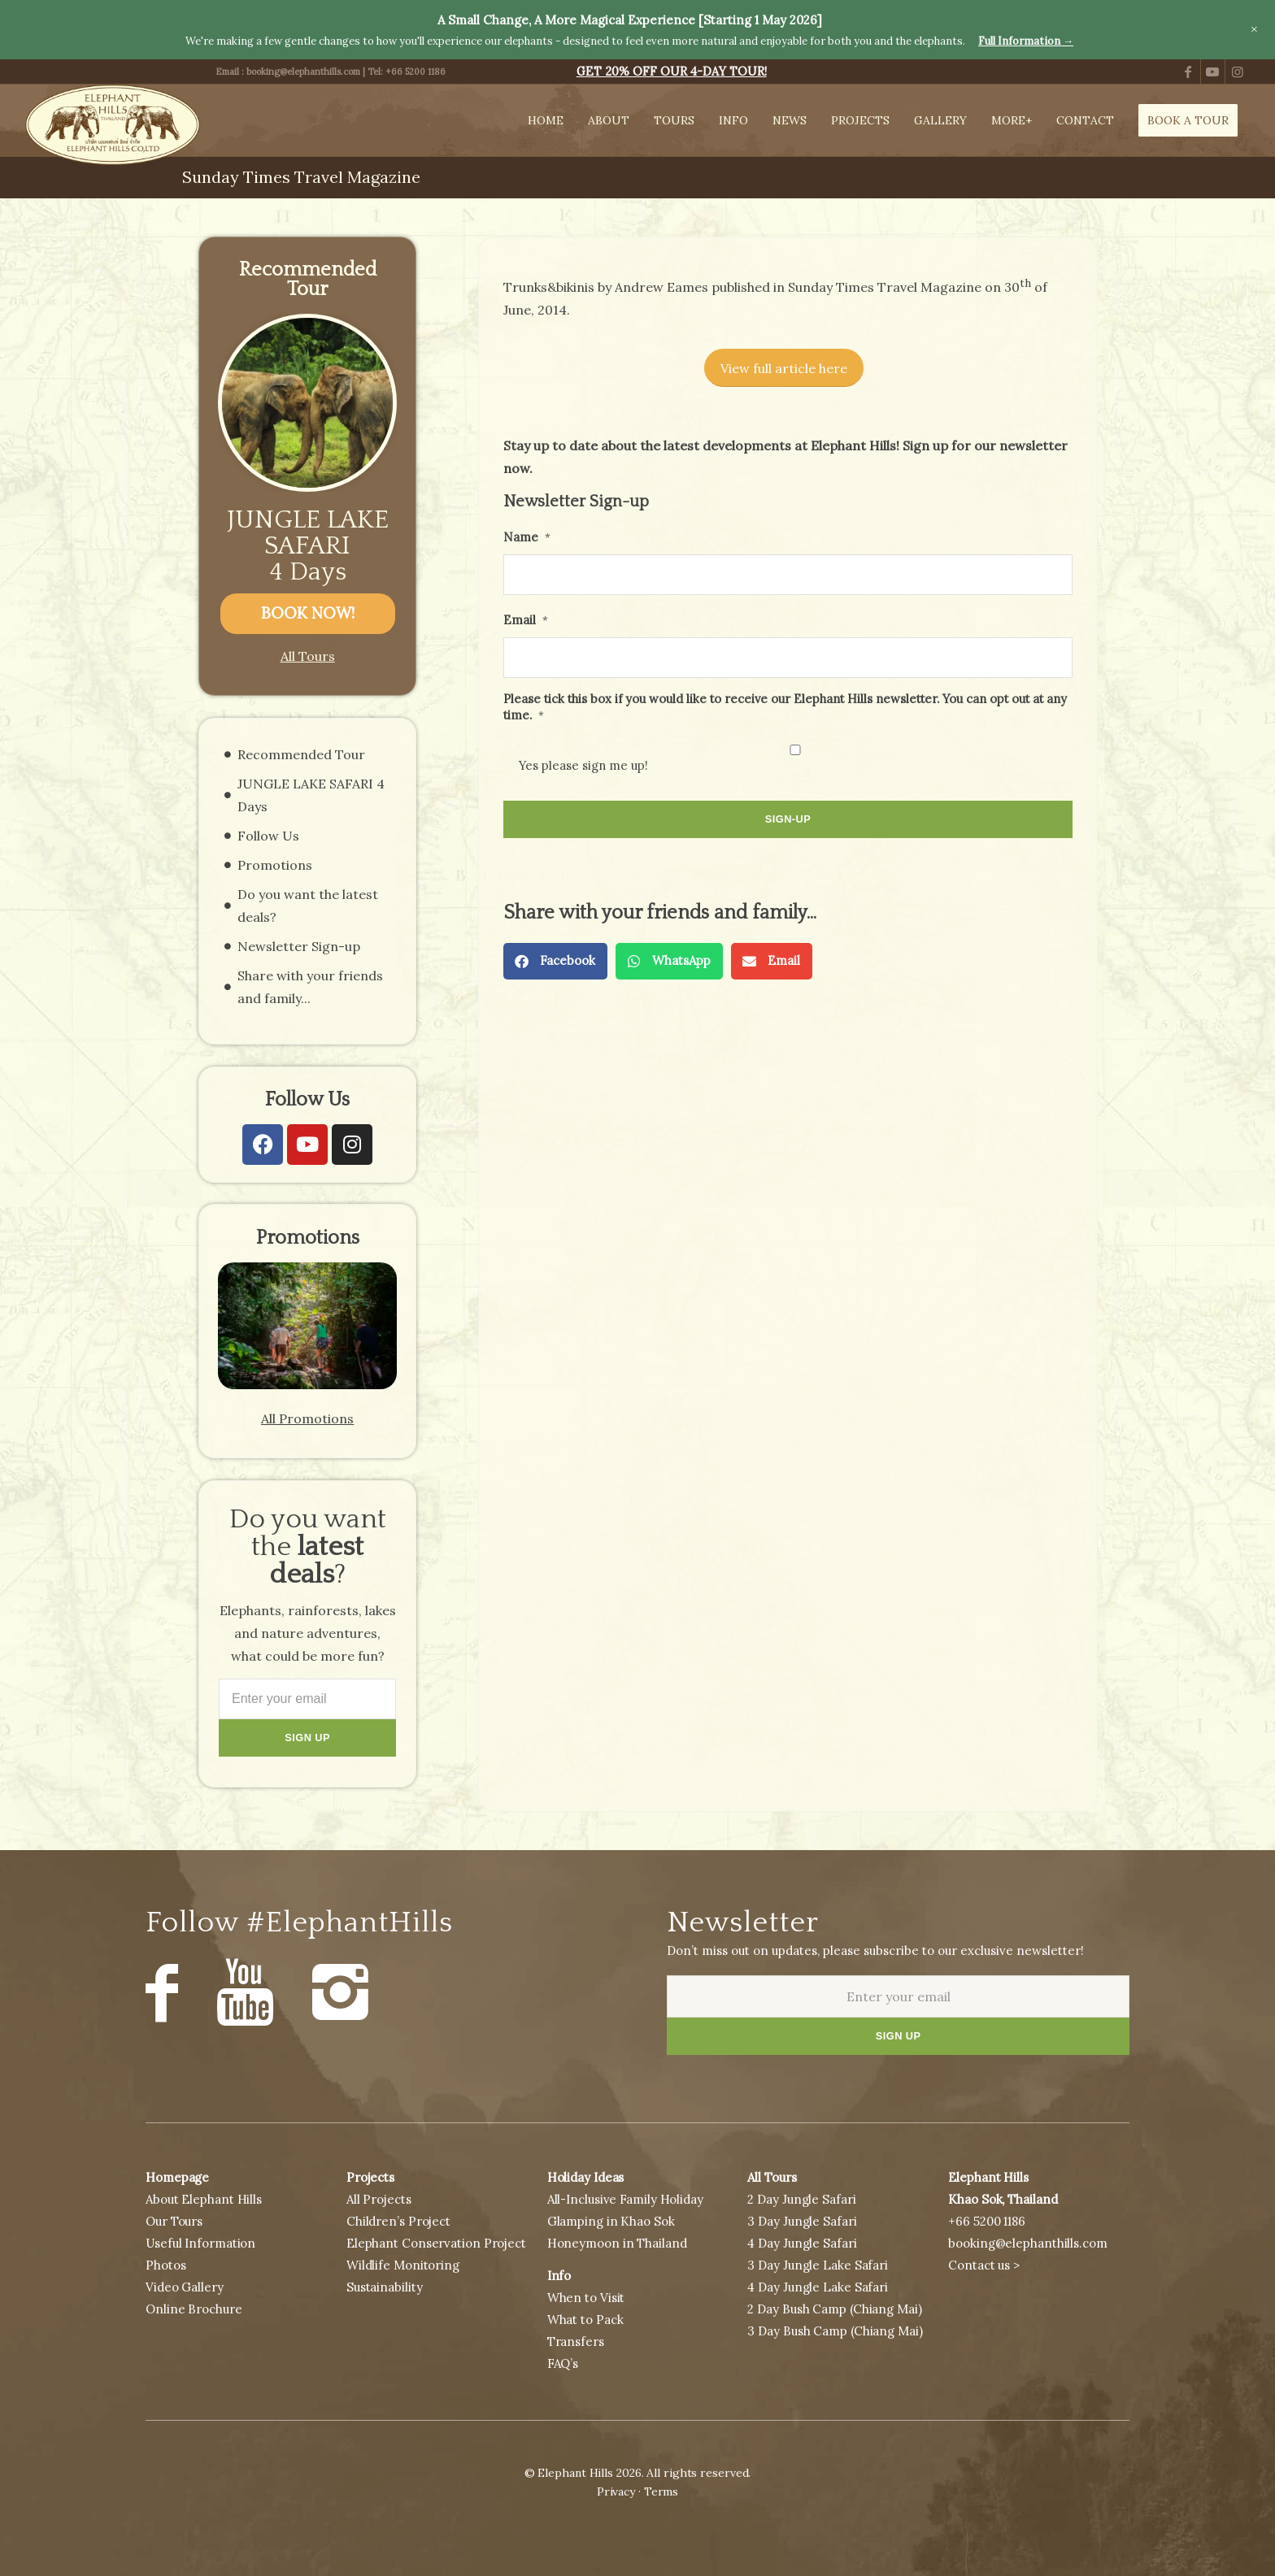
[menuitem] (672, 71)
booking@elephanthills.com (303, 71)
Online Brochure (194, 2309)
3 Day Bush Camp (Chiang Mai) (834, 2331)
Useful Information (200, 2243)
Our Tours (174, 2221)
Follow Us (268, 836)
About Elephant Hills (204, 2199)
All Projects (378, 2199)
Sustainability (384, 2287)
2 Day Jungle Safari (801, 2199)
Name (526, 537)
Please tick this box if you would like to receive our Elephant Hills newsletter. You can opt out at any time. (785, 706)
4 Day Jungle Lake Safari (817, 2287)
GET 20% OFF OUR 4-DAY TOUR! (672, 71)
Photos (165, 2265)
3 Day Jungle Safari (801, 2221)
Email (525, 620)
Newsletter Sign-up (298, 946)
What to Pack (585, 2319)
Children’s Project (398, 2221)
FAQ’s (563, 2363)
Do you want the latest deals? (307, 905)
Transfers (575, 2341)
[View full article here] (784, 368)
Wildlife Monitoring (402, 2265)
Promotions (274, 865)
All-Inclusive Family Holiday (625, 2199)
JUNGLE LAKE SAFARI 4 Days (308, 546)
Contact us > (984, 2265)
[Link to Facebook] (1188, 71)
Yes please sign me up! (583, 765)
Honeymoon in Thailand (617, 2243)
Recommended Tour (301, 754)
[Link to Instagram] (1237, 71)
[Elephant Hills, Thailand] (112, 125)
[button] (555, 961)
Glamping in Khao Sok (611, 2221)
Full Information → (1025, 41)
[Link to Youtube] (1213, 71)
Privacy (616, 2491)
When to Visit (586, 2297)
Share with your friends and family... (310, 986)
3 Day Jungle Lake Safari (817, 2265)
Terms (661, 2491)
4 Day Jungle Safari (801, 2243)
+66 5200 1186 (415, 71)
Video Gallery (185, 2287)
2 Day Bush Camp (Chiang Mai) (834, 2309)
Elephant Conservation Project (436, 2243)
